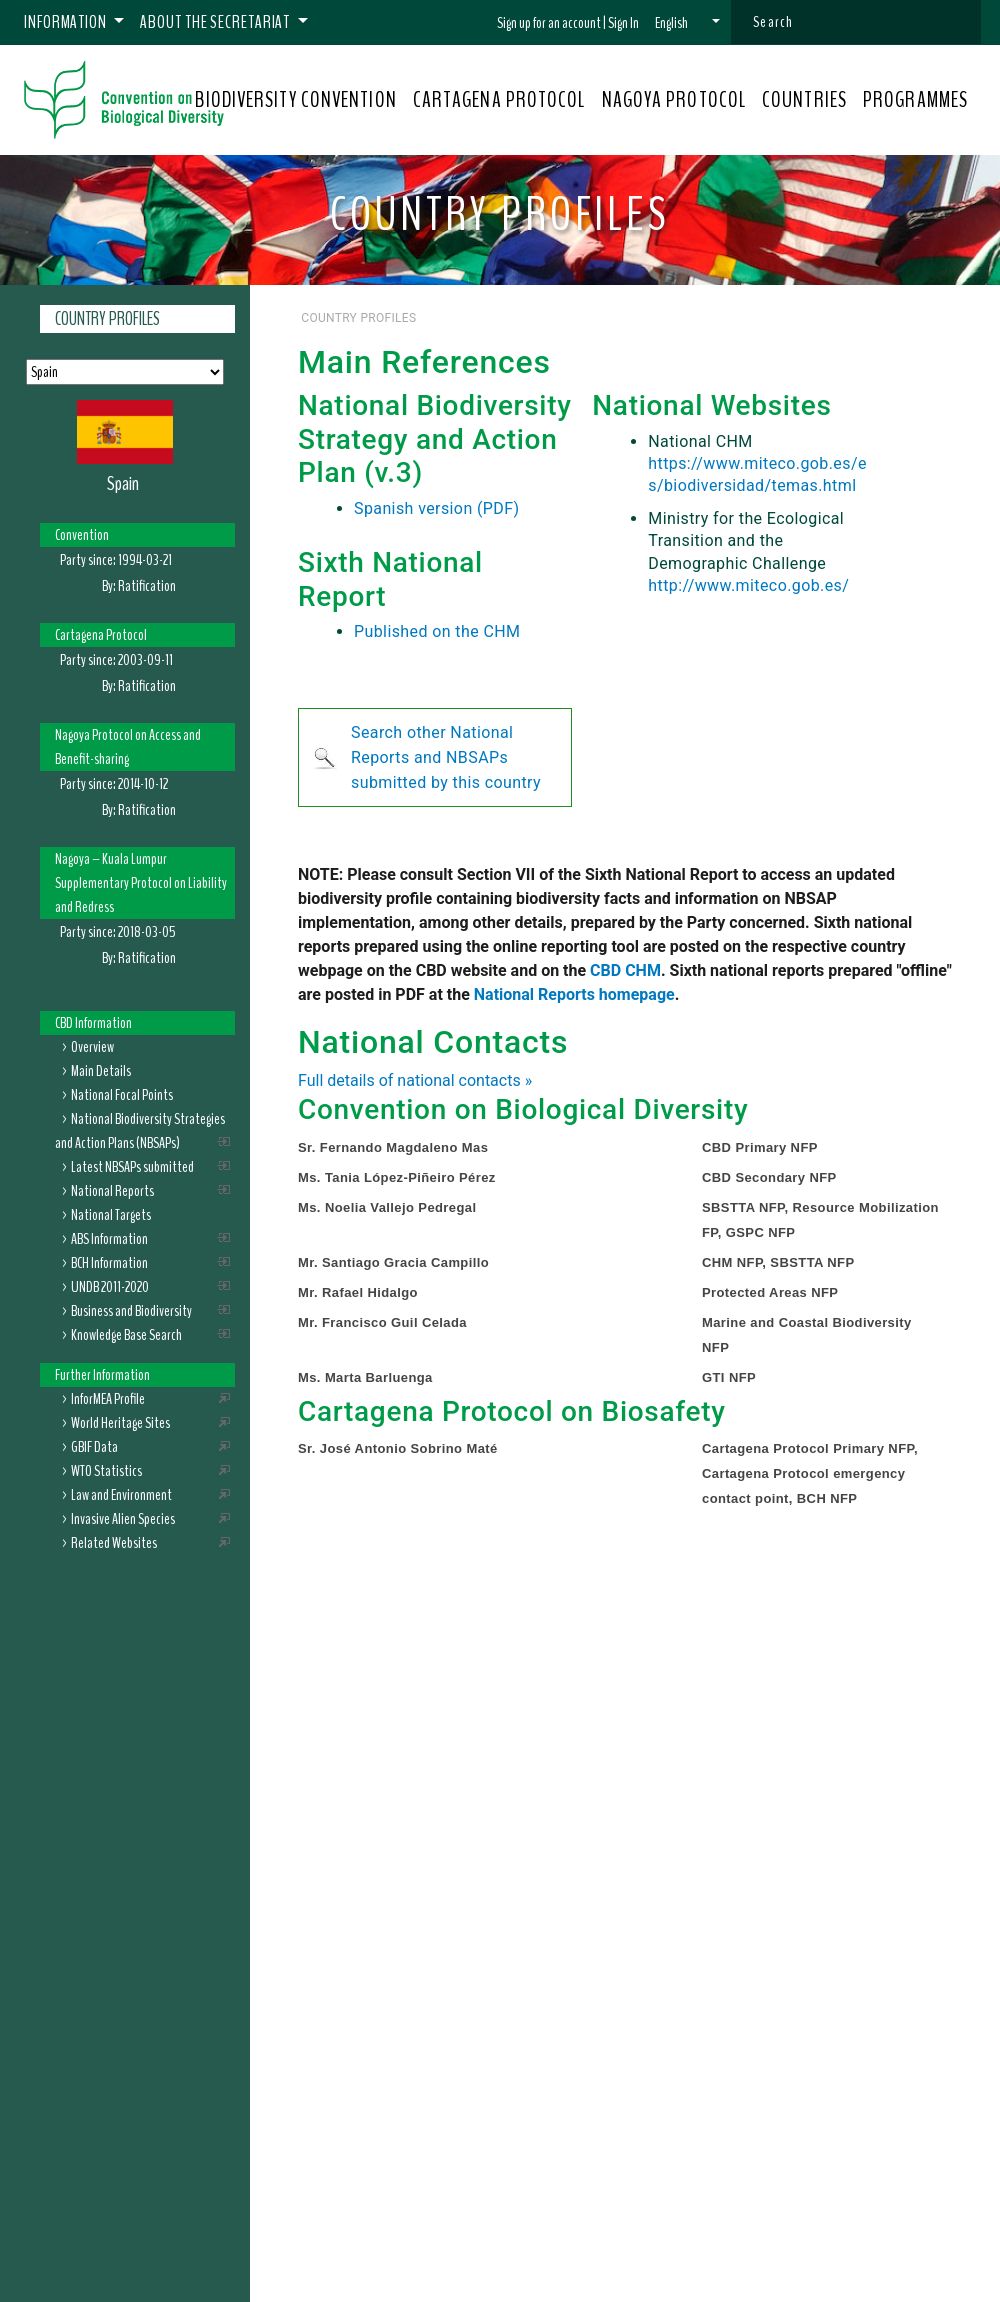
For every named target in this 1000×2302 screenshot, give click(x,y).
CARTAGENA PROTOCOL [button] (499, 100)
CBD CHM (625, 970)
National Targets (111, 1215)
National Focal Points (122, 1095)
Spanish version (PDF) (436, 508)
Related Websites (114, 1543)
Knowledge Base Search (126, 1335)
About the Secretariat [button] (216, 22)
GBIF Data (94, 1447)
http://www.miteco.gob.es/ (748, 585)
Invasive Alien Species (123, 1519)
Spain (123, 483)
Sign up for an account (549, 23)
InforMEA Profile (108, 1399)
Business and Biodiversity (131, 1311)
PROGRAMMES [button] (915, 100)
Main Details (101, 1071)
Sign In (623, 23)
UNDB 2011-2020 (110, 1287)
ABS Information (109, 1239)
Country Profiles (107, 319)
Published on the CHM (437, 631)
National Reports (112, 1191)
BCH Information (109, 1263)
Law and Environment (121, 1495)
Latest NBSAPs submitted (132, 1167)
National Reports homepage (574, 994)
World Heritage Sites (120, 1423)
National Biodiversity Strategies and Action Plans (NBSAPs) (140, 1131)
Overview (92, 1047)
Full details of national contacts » (415, 1080)
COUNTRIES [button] (804, 100)
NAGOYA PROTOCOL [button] (674, 100)
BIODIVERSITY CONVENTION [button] (295, 100)
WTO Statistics (106, 1471)
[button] (687, 23)
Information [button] (67, 22)
